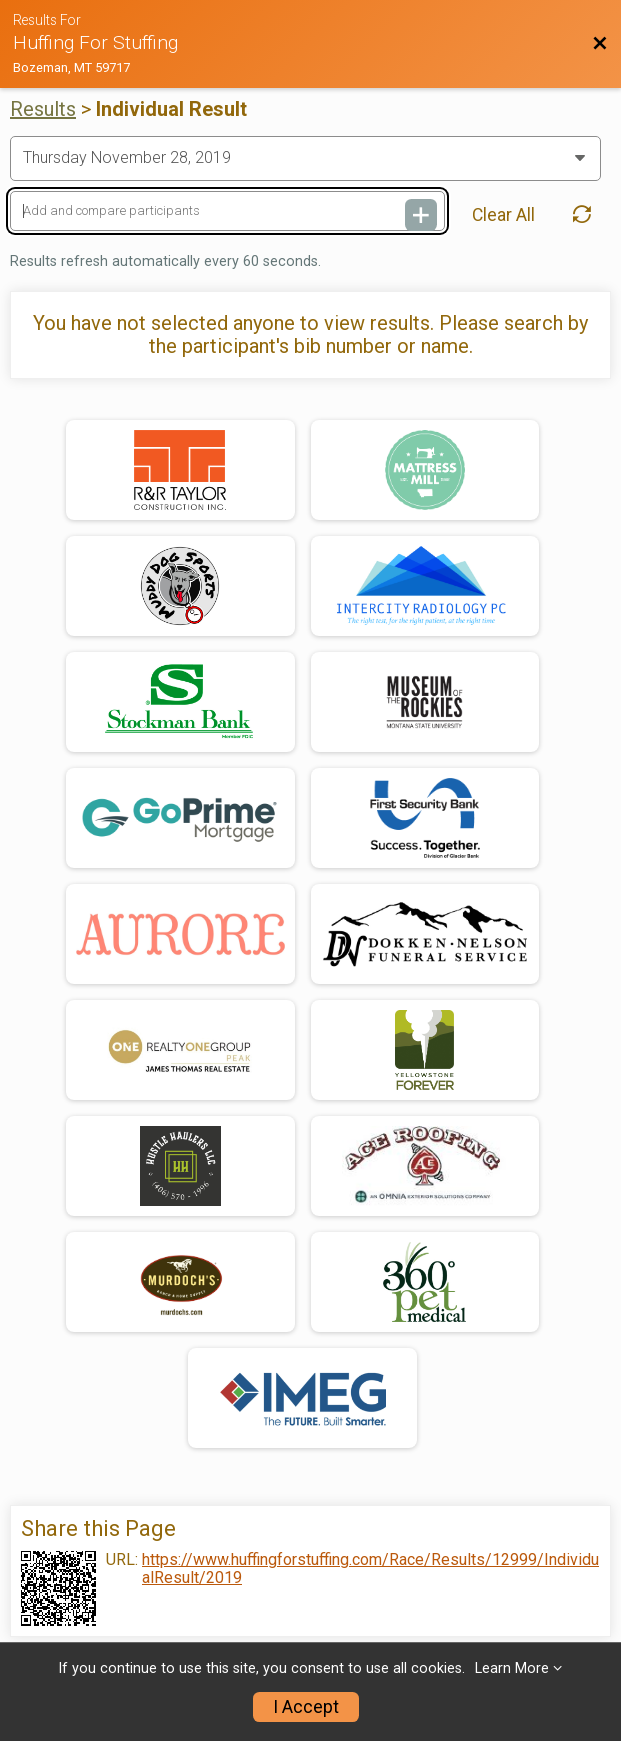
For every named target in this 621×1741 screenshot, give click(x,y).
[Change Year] (305, 158)
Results (43, 109)
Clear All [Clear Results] (503, 215)
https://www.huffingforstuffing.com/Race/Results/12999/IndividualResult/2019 (370, 1569)
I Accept (306, 1707)
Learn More (512, 1668)
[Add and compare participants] (227, 211)
